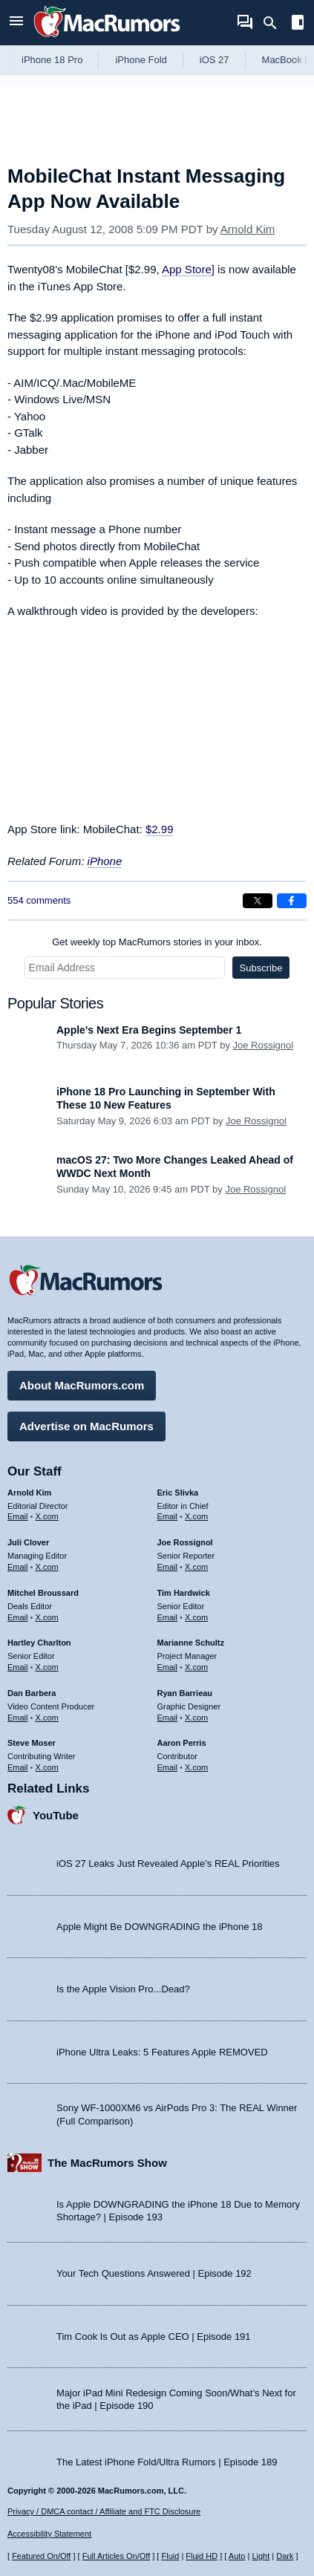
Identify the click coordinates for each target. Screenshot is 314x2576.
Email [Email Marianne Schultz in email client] (167, 1667)
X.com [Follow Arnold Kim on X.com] (47, 1516)
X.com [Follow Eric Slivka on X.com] (196, 1516)
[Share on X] (257, 900)
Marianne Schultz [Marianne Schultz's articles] (190, 1642)
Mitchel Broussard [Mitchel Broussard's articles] (43, 1592)
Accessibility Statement (49, 2533)
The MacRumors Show (107, 2162)
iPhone (105, 861)
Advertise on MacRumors (86, 1426)
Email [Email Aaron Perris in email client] (167, 1767)
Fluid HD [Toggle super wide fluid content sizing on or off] (201, 2555)
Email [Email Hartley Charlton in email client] (17, 1667)
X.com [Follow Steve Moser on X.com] (47, 1767)
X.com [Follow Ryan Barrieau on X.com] (196, 1717)
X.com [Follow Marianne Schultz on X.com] (196, 1667)
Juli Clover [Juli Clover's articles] (28, 1542)
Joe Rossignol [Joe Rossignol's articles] (185, 1542)
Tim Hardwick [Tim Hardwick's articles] (183, 1592)
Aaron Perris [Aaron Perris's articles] (181, 1742)
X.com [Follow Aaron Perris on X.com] (196, 1767)
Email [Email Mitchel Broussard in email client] (17, 1617)
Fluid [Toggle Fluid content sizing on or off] (170, 2555)
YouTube (56, 1815)
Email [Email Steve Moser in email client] (17, 1767)
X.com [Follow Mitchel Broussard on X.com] (47, 1617)
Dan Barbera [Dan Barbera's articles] (31, 1693)
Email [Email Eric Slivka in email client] (167, 1516)
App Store (187, 269)
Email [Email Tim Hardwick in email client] (167, 1617)
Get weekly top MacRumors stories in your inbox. (157, 942)
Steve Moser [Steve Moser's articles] (31, 1742)
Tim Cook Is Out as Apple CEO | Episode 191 (153, 2336)
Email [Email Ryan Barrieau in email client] (167, 1717)
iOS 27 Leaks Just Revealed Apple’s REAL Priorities (168, 1863)
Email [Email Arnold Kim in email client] (17, 1516)
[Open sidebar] (298, 24)
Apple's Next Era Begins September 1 (148, 1030)
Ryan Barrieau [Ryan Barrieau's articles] (185, 1693)
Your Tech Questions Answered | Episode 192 (154, 2273)
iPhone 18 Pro (52, 59)
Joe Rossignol (263, 1045)
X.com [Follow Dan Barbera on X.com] (47, 1717)
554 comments (39, 900)
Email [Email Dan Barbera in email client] (17, 1717)
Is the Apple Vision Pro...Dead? (123, 1989)
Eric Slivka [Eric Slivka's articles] (178, 1492)
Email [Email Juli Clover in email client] (17, 1566)
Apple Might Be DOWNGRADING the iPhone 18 (159, 1926)
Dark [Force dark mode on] (284, 2555)
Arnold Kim (247, 229)
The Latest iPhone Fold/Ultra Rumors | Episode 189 (166, 2462)
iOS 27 (214, 59)
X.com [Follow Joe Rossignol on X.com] (196, 1566)
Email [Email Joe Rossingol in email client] (167, 1566)
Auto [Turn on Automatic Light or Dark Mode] (237, 2555)
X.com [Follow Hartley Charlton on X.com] (47, 1667)
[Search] (275, 23)
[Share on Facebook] (292, 900)
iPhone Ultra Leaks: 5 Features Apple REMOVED (162, 2052)
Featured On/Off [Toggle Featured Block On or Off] (41, 2555)
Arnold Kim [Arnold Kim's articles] (29, 1492)
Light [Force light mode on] (260, 2555)
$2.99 (159, 829)
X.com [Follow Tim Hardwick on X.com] (196, 1617)
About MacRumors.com (81, 1385)
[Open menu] (16, 22)
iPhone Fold (140, 59)
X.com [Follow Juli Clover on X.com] (47, 1566)
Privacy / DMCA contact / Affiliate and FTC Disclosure (103, 2511)
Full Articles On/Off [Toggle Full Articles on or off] (116, 2555)
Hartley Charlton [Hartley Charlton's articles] (39, 1642)
